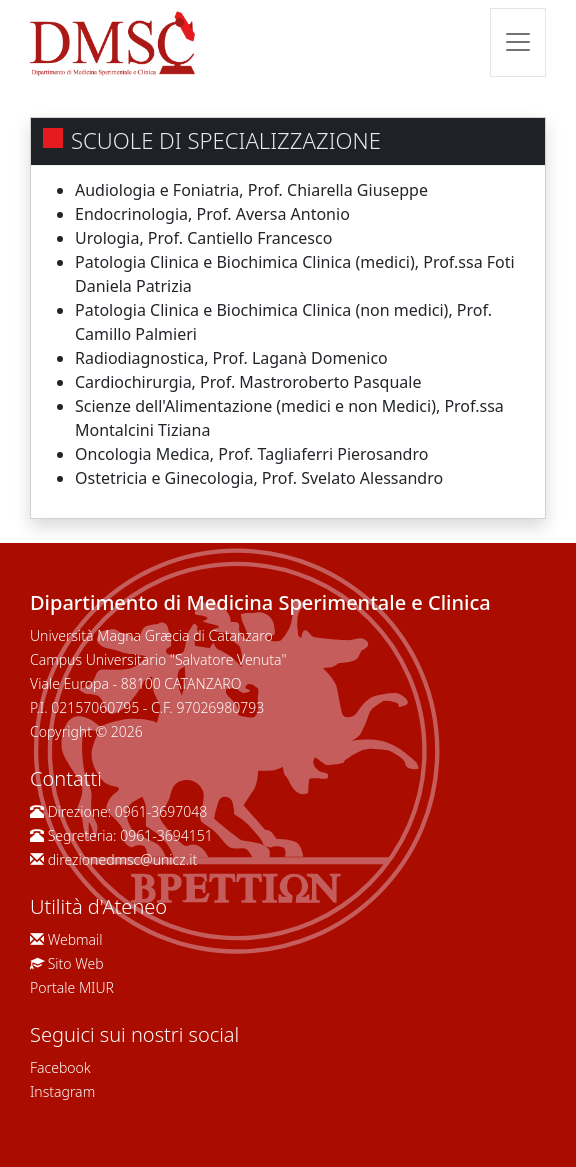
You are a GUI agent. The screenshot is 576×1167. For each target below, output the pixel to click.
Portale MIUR (72, 987)
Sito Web (76, 963)
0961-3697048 (161, 811)
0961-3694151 (166, 835)
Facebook (60, 1067)
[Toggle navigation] (518, 42)
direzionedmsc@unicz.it (123, 859)
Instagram (62, 1091)
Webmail (75, 939)
